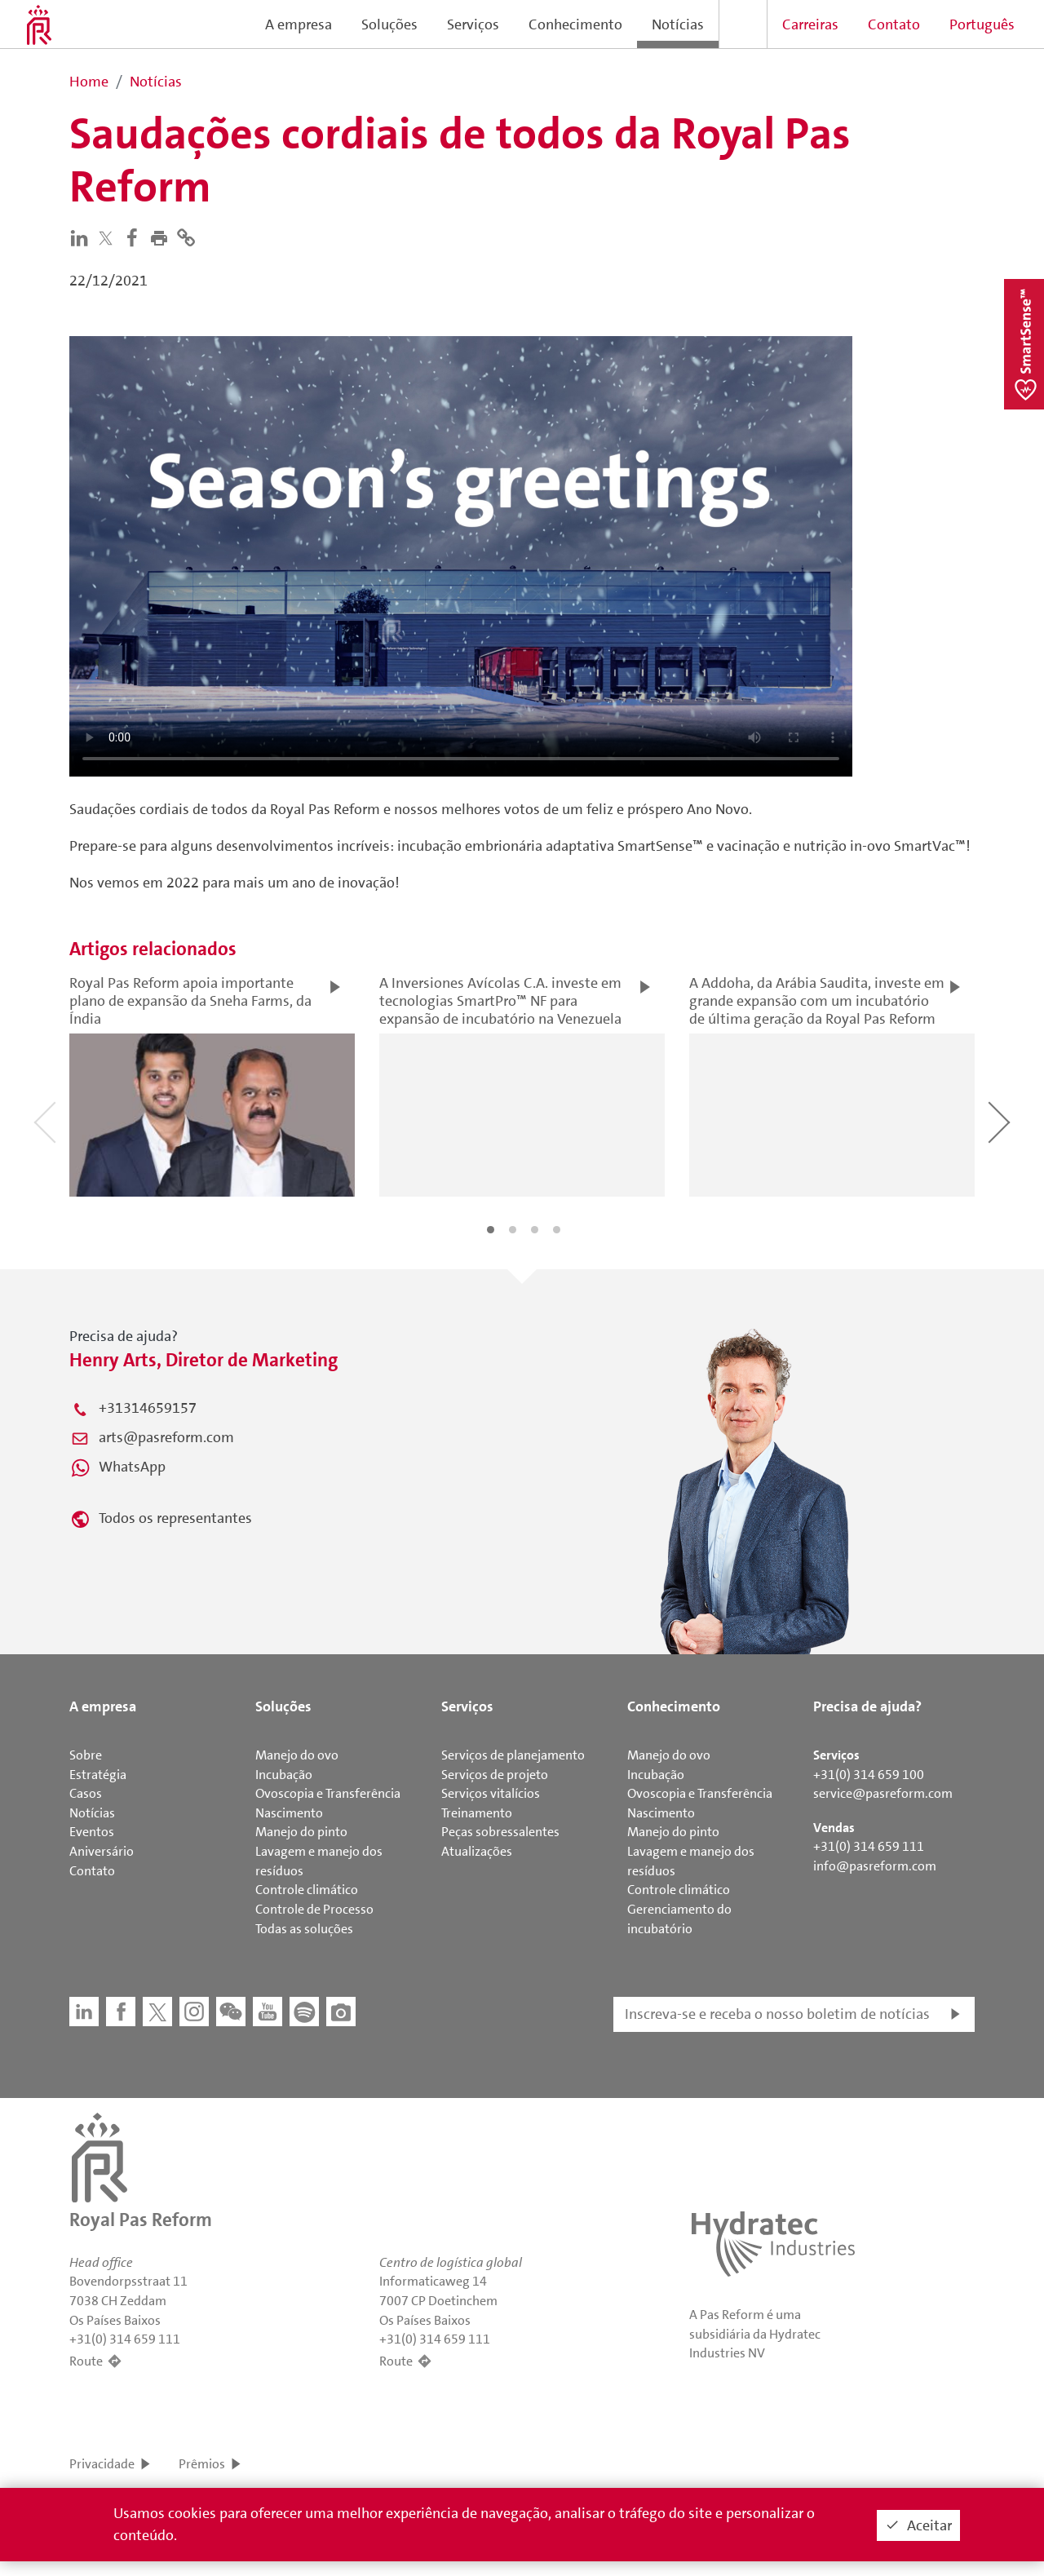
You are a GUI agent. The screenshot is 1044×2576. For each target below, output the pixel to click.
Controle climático (306, 1889)
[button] (162, 236)
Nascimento (289, 1812)
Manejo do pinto (301, 1831)
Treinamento (476, 1812)
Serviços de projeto (494, 1774)
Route (86, 2361)
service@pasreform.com (883, 1793)
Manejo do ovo (296, 1755)
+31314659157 (148, 1408)
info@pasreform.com (874, 1865)
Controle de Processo (314, 1909)
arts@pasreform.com (166, 1437)
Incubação (283, 1774)
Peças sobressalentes (500, 1831)
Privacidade (102, 2463)
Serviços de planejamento (513, 1755)
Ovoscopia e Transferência (327, 1793)
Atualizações (476, 1851)
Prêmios (202, 2463)
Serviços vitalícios (490, 1793)
